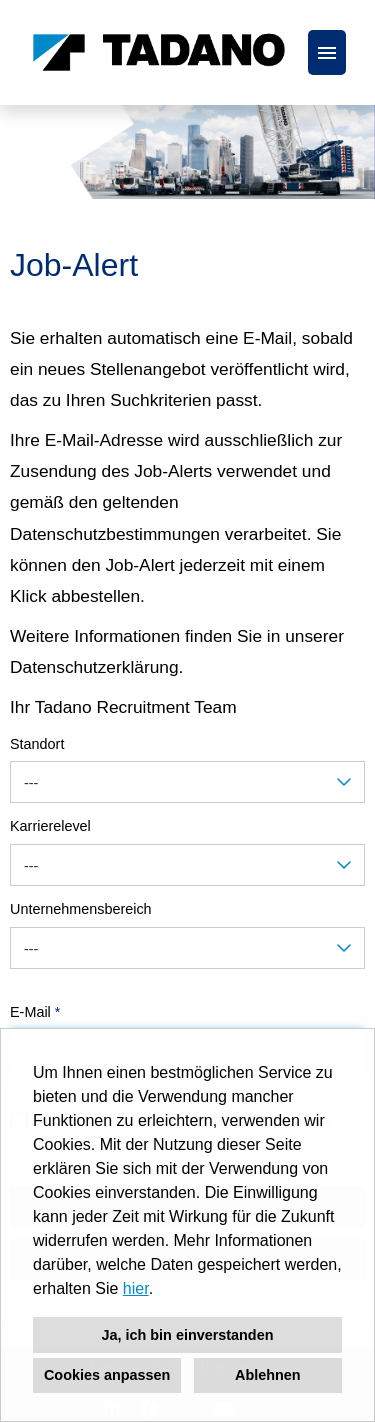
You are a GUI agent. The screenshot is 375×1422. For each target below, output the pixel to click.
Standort (37, 744)
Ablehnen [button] (268, 1375)
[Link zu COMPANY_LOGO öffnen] (159, 52)
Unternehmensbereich (81, 909)
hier (136, 1288)
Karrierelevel (50, 826)
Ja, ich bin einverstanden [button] (188, 1335)
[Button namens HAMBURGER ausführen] (327, 52)
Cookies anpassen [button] (107, 1375)
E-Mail (35, 1012)
